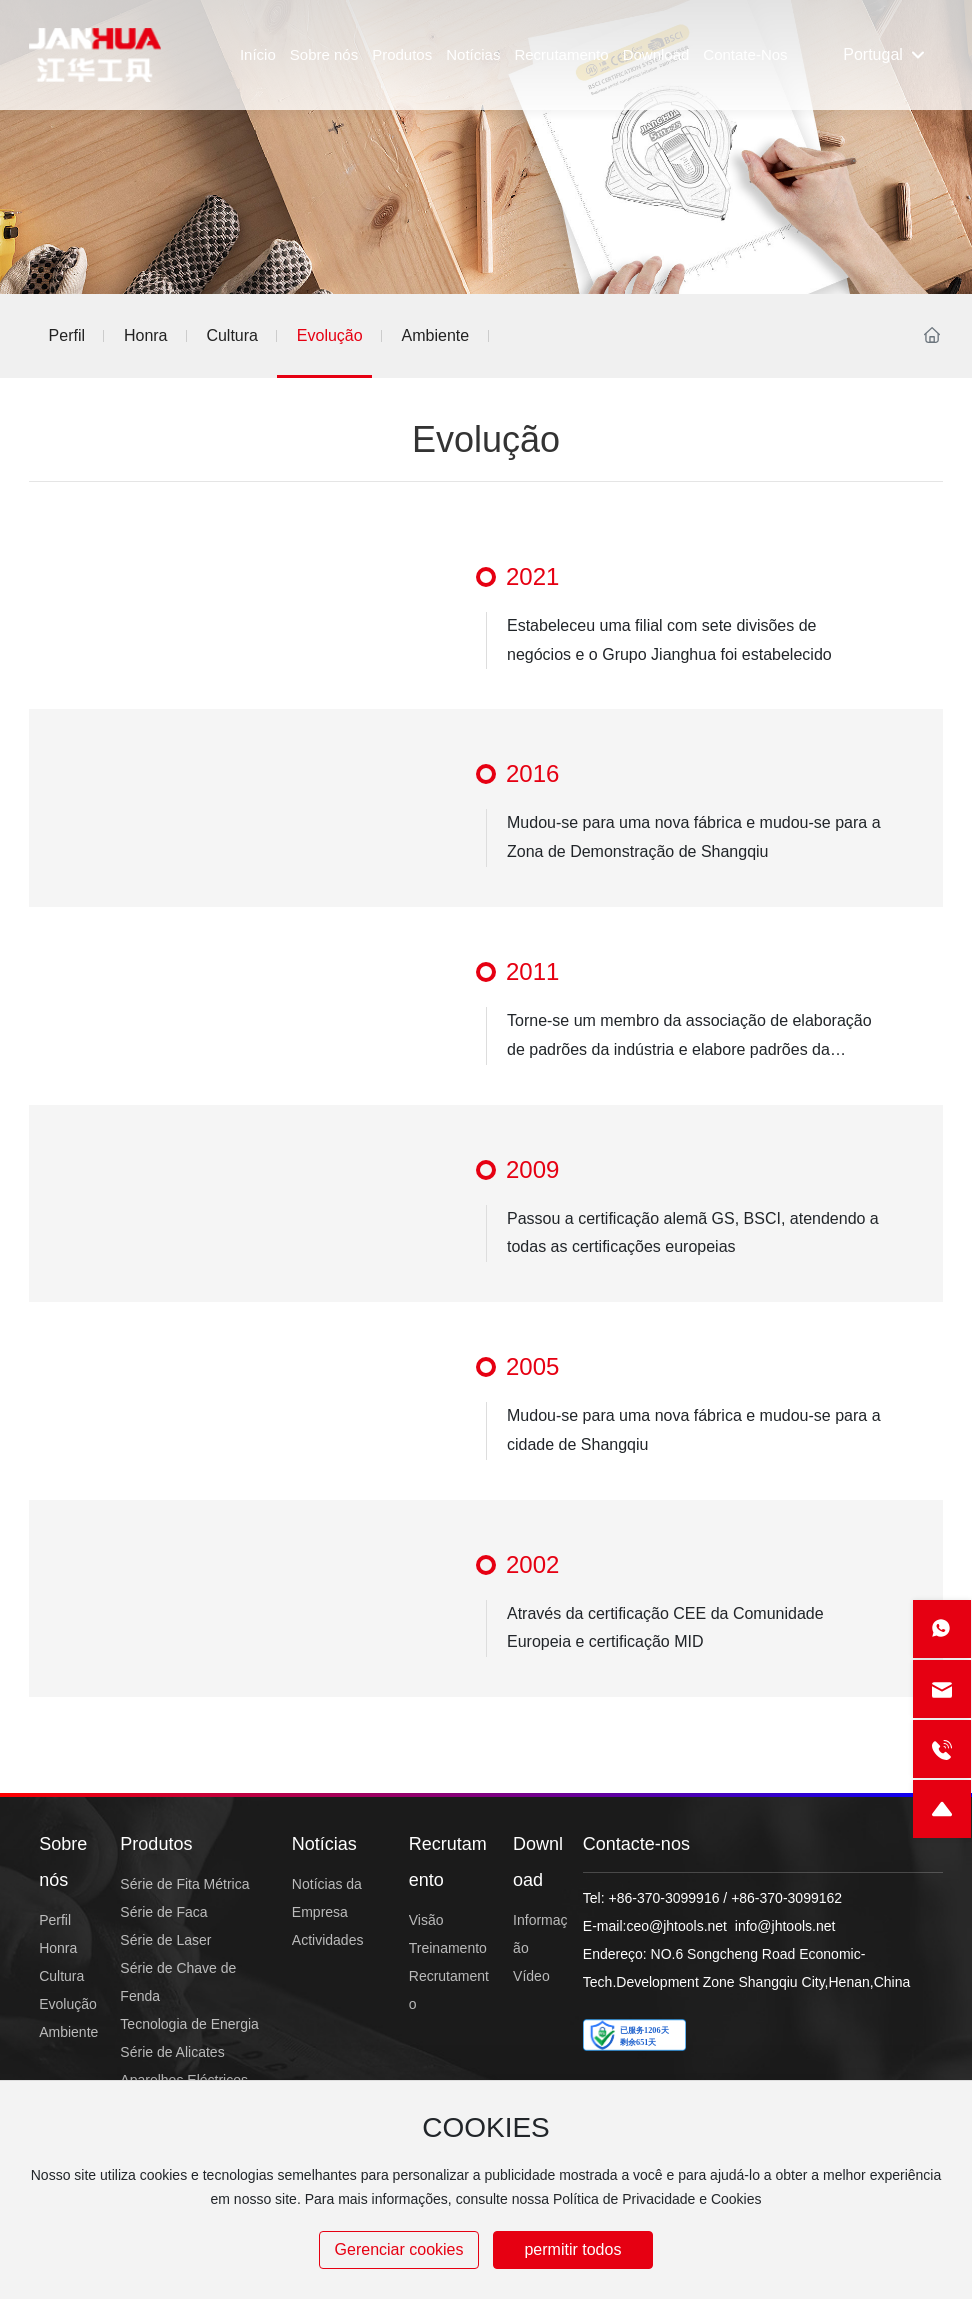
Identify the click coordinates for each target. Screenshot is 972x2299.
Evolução (330, 335)
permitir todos (572, 2249)
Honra (146, 335)
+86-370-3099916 (664, 1898)
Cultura (232, 335)
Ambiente (436, 335)
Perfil (67, 335)
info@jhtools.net (785, 1926)
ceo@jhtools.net (676, 1926)
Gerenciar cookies (399, 2249)
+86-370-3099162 (786, 1898)
